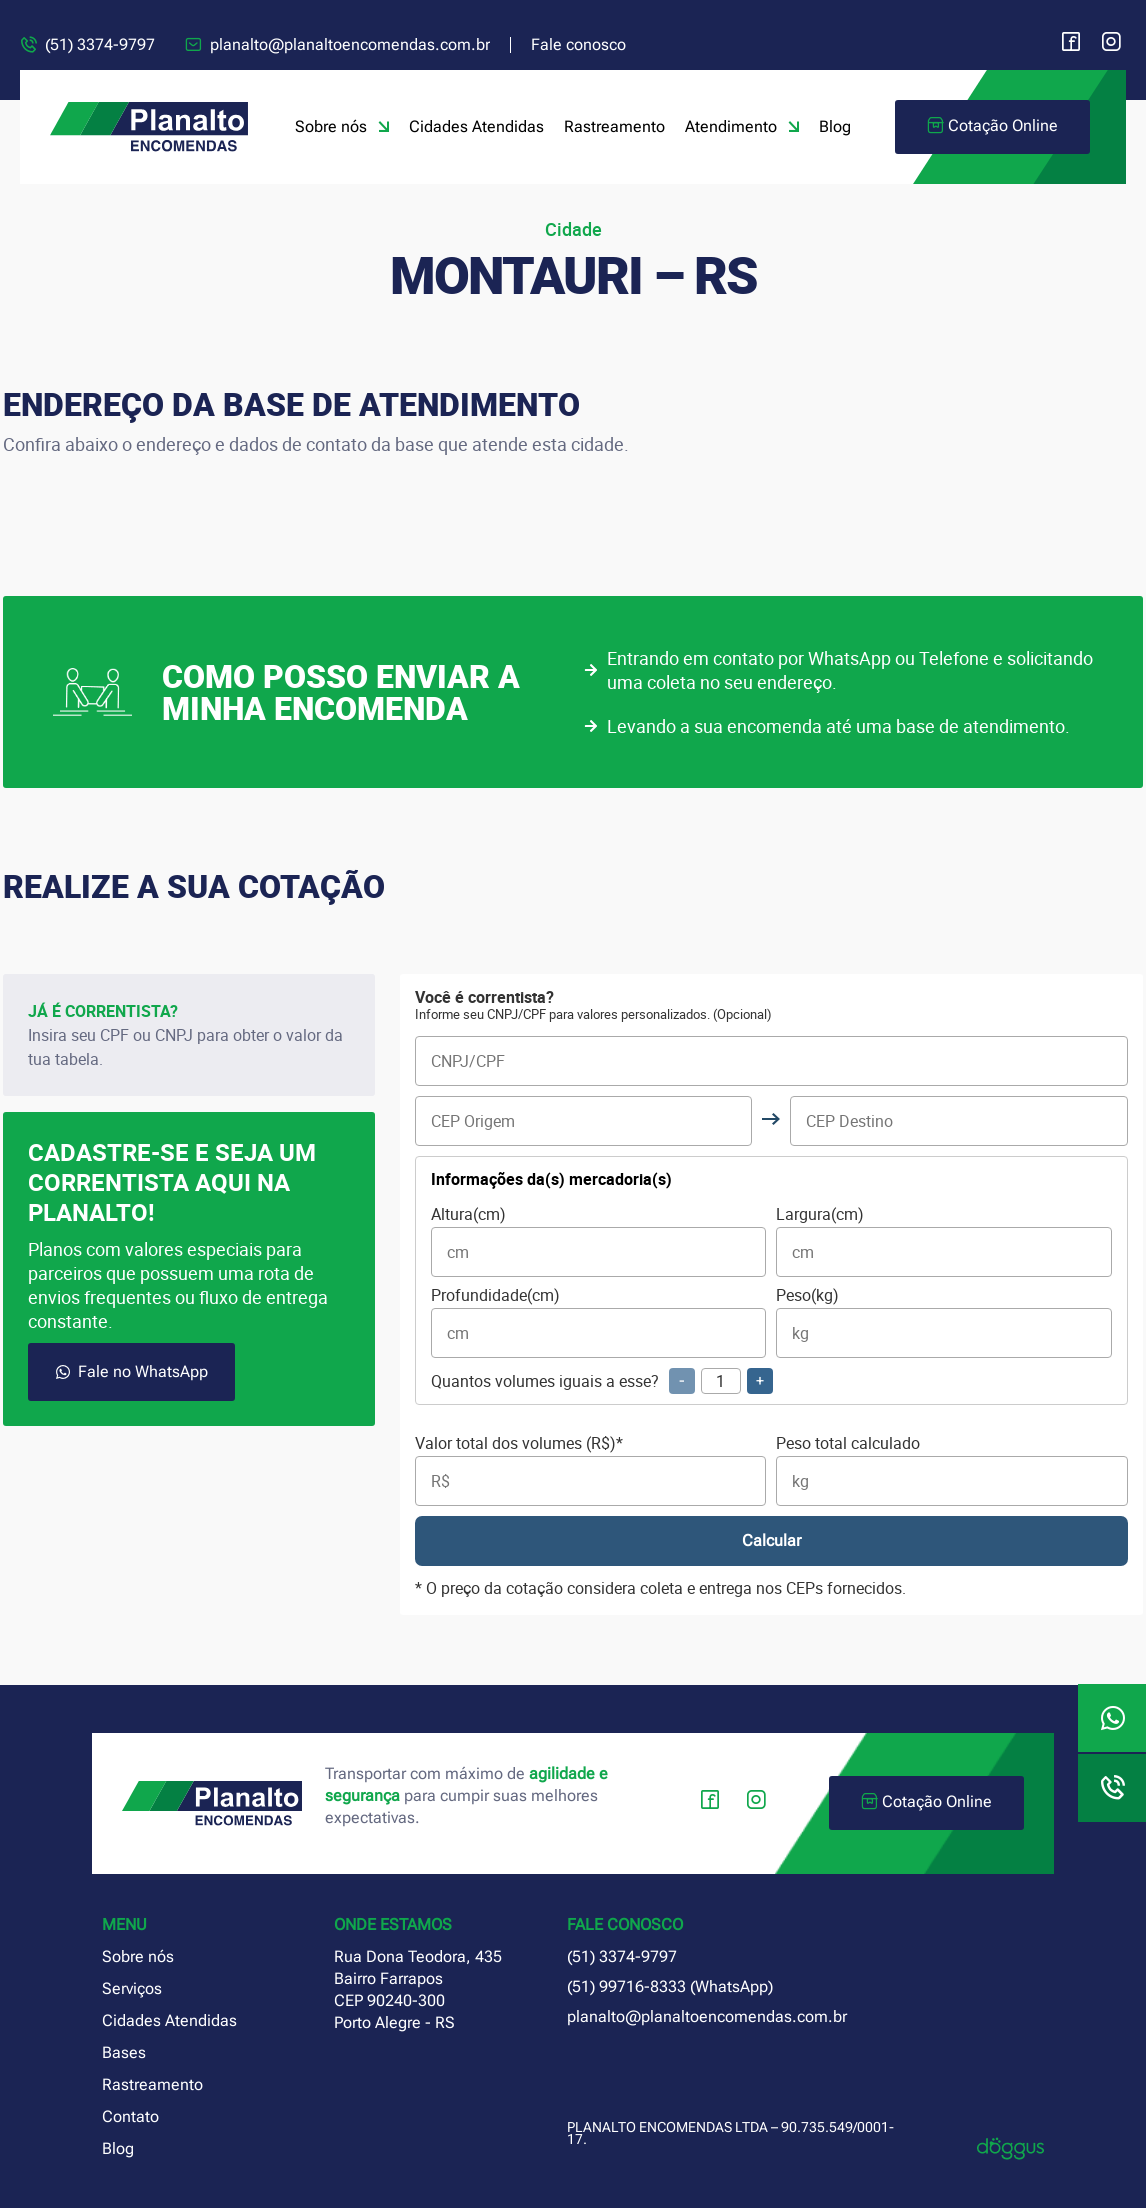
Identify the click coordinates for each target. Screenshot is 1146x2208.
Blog (835, 126)
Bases (124, 2052)
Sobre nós (342, 127)
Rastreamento (614, 126)
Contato (130, 2116)
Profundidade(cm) (599, 1322)
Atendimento (742, 127)
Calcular (771, 1540)
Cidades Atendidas (476, 126)
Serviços (132, 1988)
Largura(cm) (944, 1241)
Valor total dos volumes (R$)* (591, 1470)
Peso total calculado (952, 1470)
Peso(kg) (944, 1322)
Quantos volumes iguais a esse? (602, 1381)
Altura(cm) (599, 1241)
